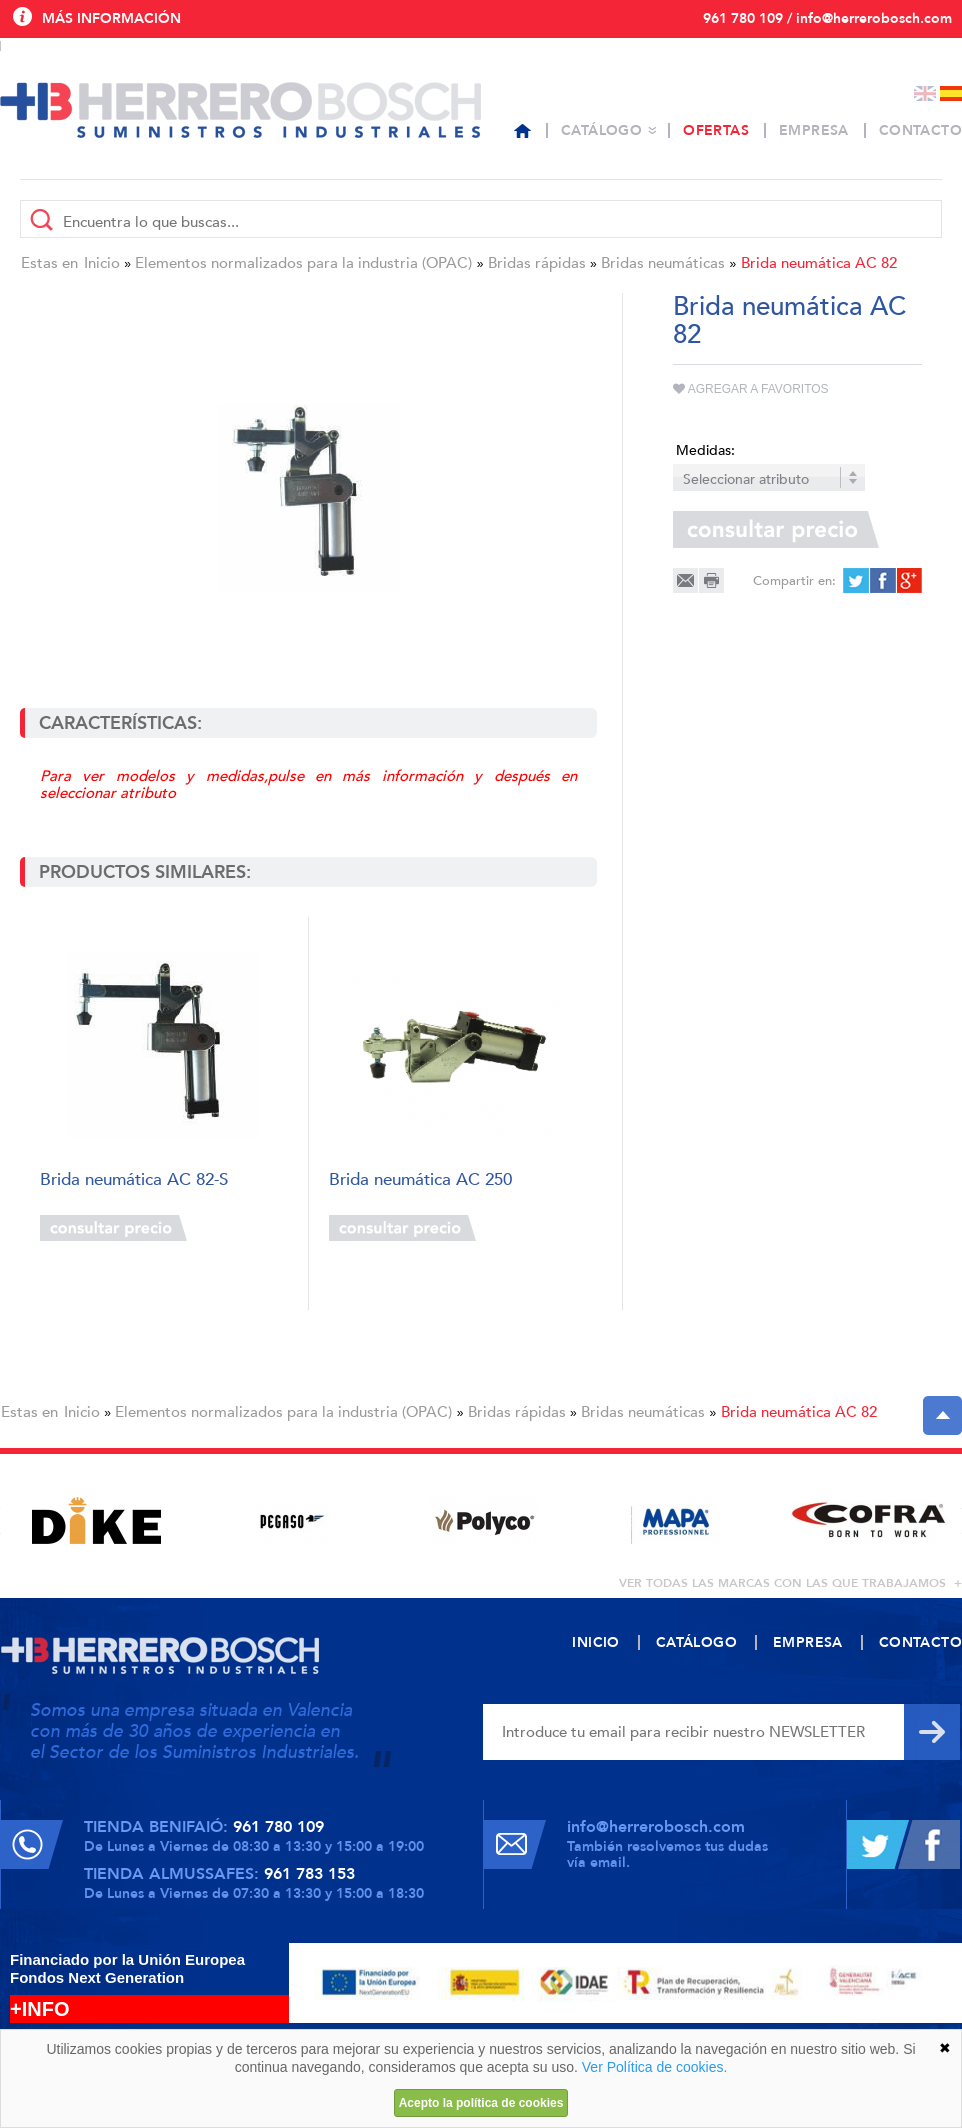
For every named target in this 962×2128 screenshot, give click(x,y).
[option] (96, 1520)
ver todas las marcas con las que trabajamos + (790, 1583)
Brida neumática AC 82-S (134, 1180)
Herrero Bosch (240, 110)
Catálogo (601, 130)
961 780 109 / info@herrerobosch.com (827, 18)
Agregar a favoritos (751, 389)
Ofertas (716, 130)
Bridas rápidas (537, 263)
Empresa (814, 130)
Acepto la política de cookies (481, 2103)
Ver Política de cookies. (655, 2067)
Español (951, 93)
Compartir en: (794, 581)
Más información (111, 18)
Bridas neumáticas (663, 263)
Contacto (920, 130)
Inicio (102, 263)
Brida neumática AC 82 (819, 263)
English (925, 93)
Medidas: (705, 450)
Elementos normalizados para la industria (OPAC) (303, 263)
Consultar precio (113, 1228)
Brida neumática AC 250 (420, 1180)
